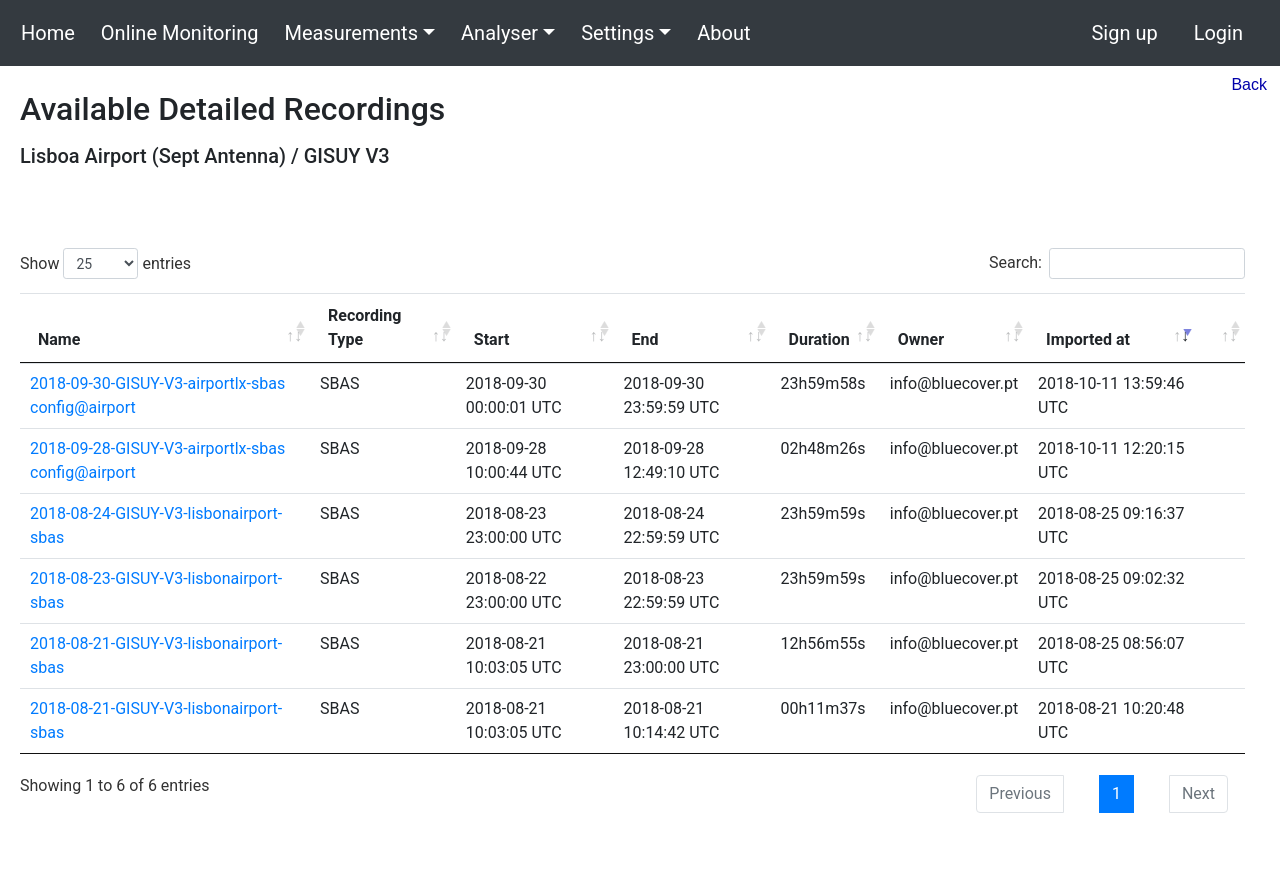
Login (1218, 33)
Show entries (105, 263)
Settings (617, 33)
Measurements (351, 33)
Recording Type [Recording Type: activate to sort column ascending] (364, 327)
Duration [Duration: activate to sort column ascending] (819, 339)
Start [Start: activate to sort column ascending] (492, 339)
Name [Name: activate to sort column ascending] (59, 339)
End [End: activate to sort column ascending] (645, 339)
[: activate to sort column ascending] (1221, 328)
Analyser (499, 33)
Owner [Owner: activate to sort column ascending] (921, 339)
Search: (1117, 263)
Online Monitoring (180, 33)
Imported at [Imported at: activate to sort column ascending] (1088, 339)
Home (48, 33)
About (723, 33)
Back (1249, 84)
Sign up (1124, 33)
